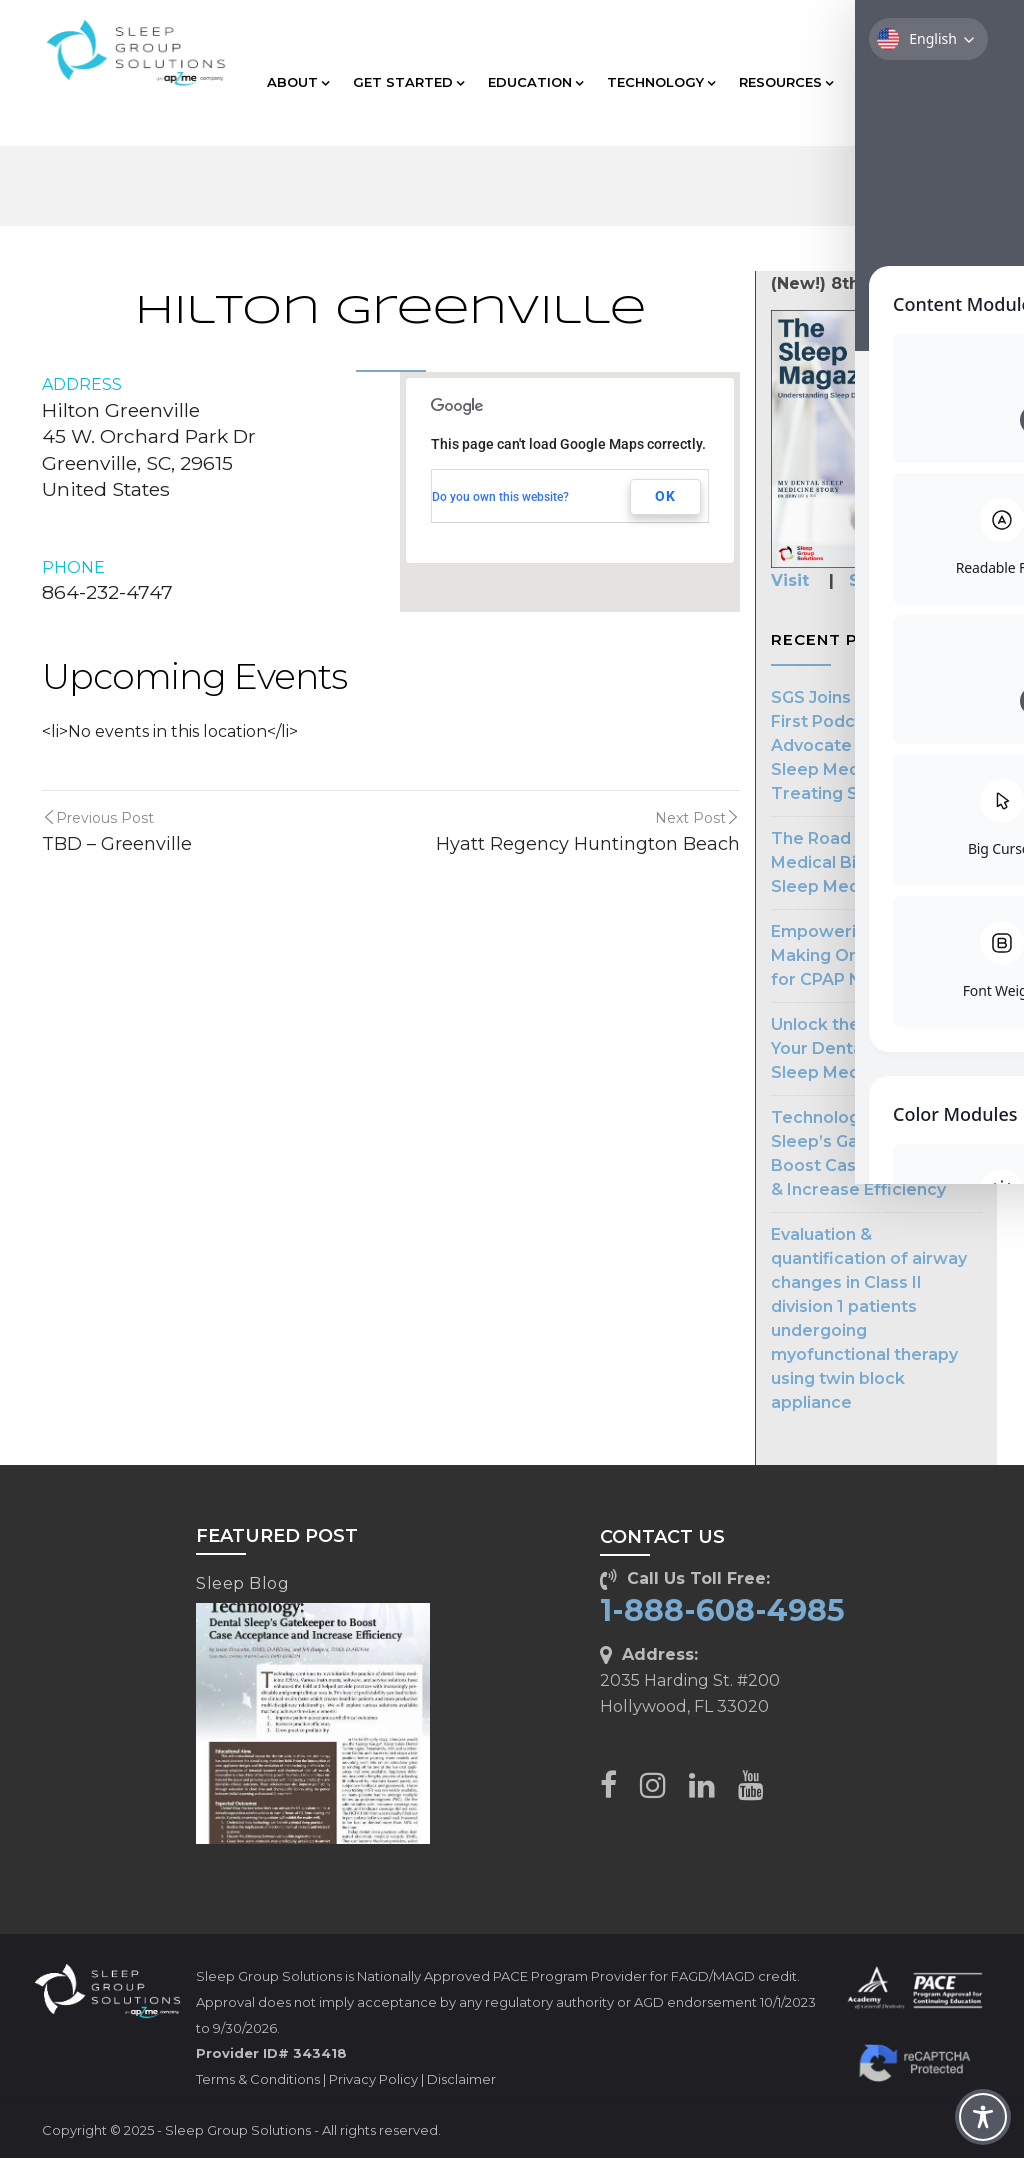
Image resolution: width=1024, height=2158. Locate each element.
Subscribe (892, 580)
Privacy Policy (373, 2079)
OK (665, 496)
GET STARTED (408, 82)
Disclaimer (461, 2079)
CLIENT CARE (908, 82)
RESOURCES (786, 82)
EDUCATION (535, 82)
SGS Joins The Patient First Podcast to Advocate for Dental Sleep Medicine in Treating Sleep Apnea (862, 745)
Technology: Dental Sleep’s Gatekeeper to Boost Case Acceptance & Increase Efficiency (872, 1153)
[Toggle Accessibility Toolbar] (983, 2117)
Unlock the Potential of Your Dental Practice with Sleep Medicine (875, 1048)
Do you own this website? (500, 497)
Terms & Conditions (258, 2079)
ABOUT (298, 82)
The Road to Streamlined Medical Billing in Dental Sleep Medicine (875, 862)
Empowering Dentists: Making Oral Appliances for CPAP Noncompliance (875, 955)
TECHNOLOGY (661, 82)
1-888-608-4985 (722, 1610)
